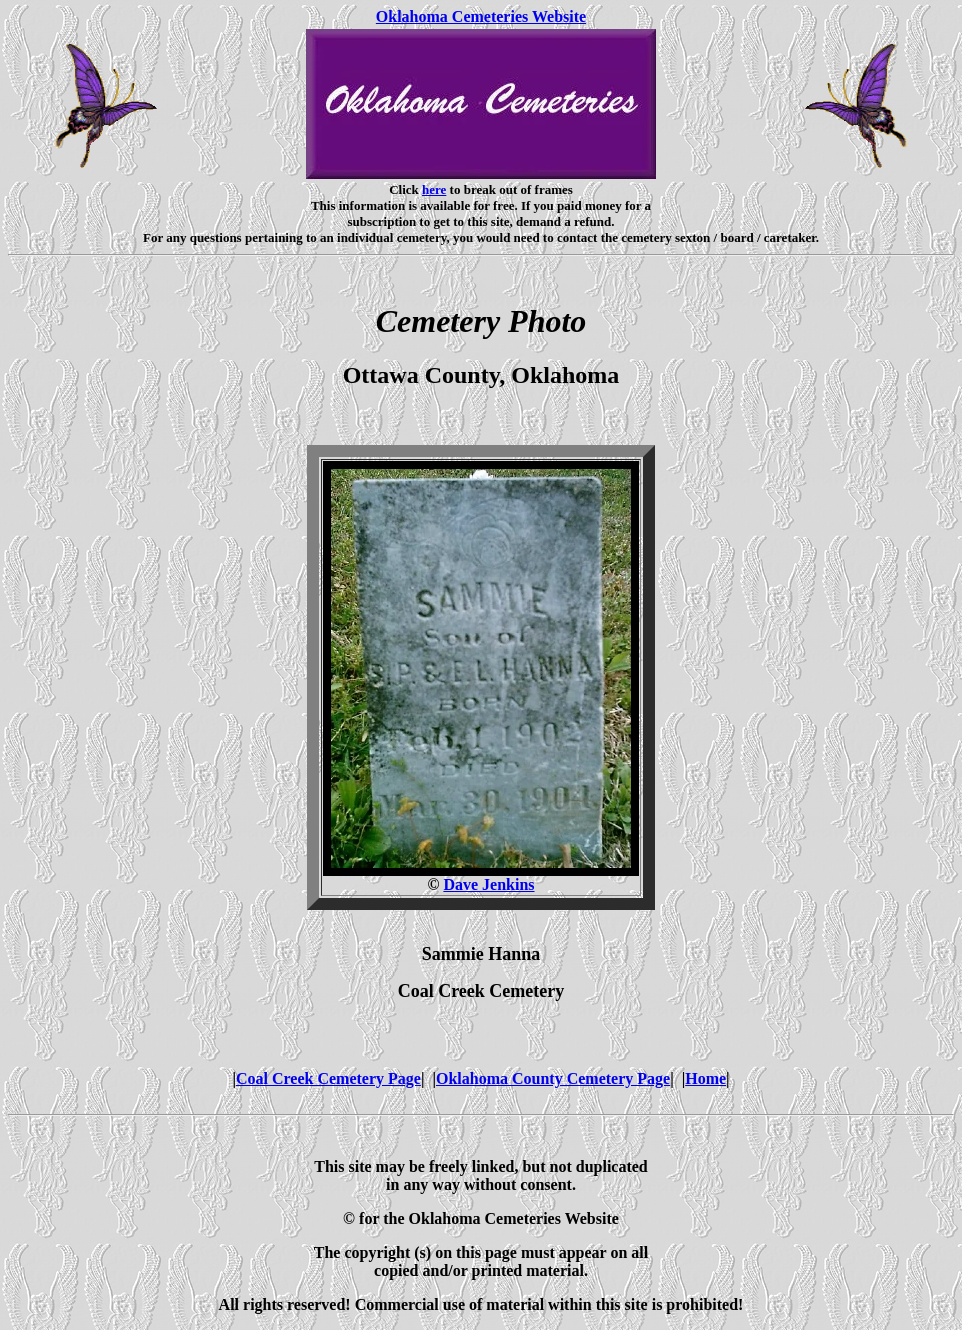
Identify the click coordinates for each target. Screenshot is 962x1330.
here (434, 189)
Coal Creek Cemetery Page (328, 1078)
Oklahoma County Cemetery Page (553, 1078)
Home (705, 1078)
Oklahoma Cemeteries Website (481, 16)
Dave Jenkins (488, 884)
